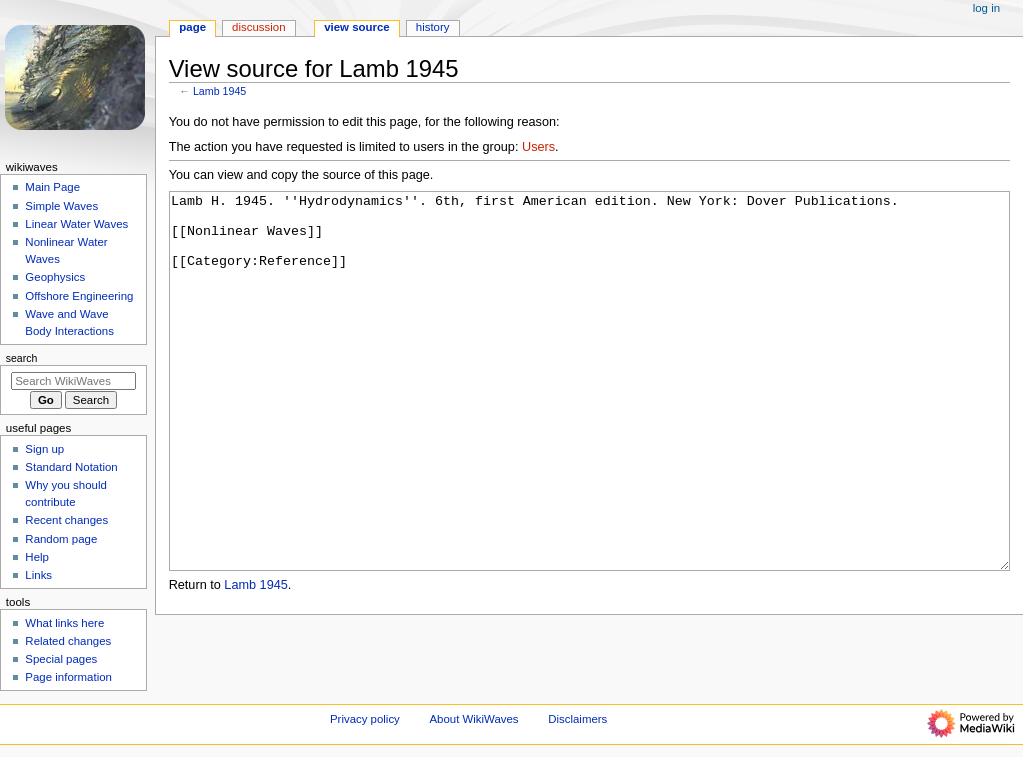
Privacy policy (365, 720)
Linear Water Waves (76, 224)
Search (22, 358)
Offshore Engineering (79, 296)
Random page (61, 539)
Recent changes (66, 520)
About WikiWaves (474, 720)
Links (38, 575)
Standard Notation (71, 467)
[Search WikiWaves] (73, 381)
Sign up (44, 449)
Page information (68, 677)
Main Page (52, 187)
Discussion (258, 27)
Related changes (68, 641)
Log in (986, 8)
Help (37, 557)
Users (538, 147)
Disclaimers (577, 720)
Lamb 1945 (219, 91)
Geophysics (55, 277)
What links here (64, 623)
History (433, 27)
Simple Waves (61, 206)
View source (357, 27)
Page (192, 27)
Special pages (61, 659)
